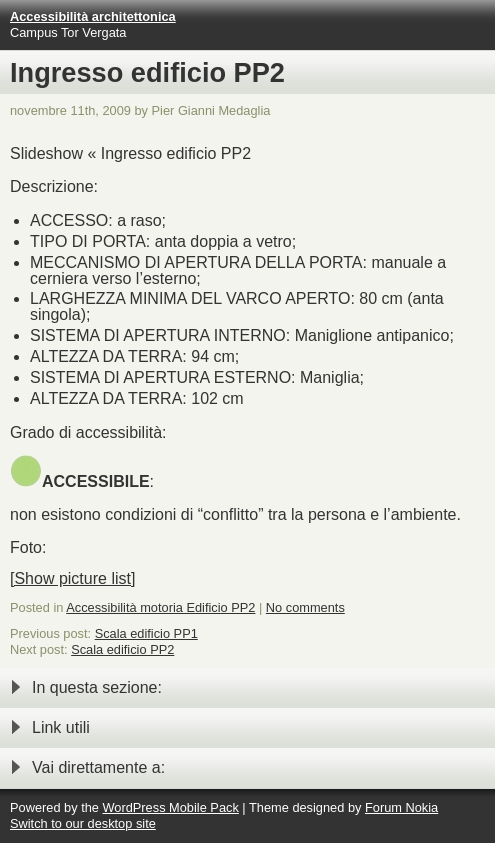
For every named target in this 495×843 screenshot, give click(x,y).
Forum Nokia (401, 807)
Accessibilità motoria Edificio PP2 (160, 607)
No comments (305, 607)
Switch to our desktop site (83, 823)
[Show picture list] (72, 578)
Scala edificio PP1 (146, 633)
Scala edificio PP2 (122, 649)
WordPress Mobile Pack (170, 807)
